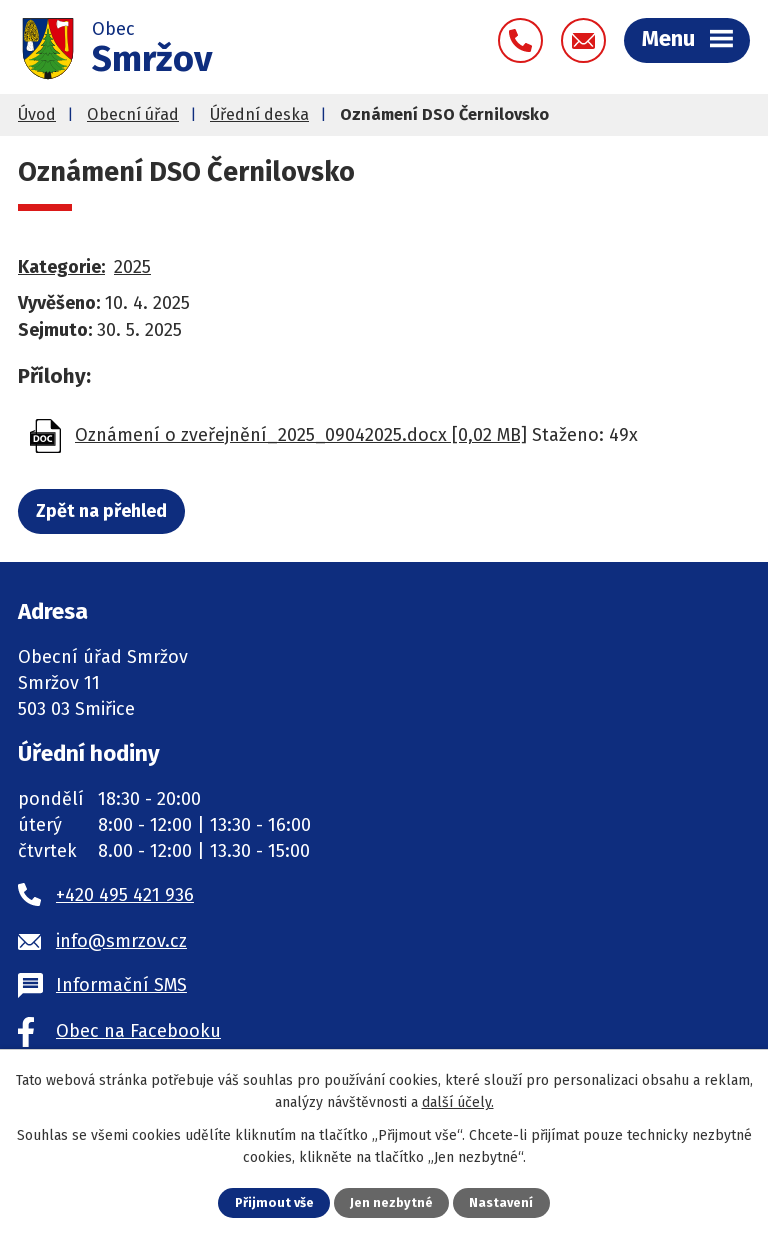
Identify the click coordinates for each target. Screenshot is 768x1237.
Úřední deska (259, 114)
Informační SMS (121, 985)
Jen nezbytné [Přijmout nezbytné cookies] (391, 1202)
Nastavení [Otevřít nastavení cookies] (501, 1202)
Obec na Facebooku (138, 1031)
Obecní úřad (133, 114)
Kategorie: (61, 267)
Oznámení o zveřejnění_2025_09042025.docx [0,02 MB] (301, 435)
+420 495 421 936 (125, 895)
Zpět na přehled (101, 511)
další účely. (458, 1102)
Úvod (37, 114)
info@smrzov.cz (121, 941)
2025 (132, 267)
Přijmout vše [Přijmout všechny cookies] (274, 1202)
